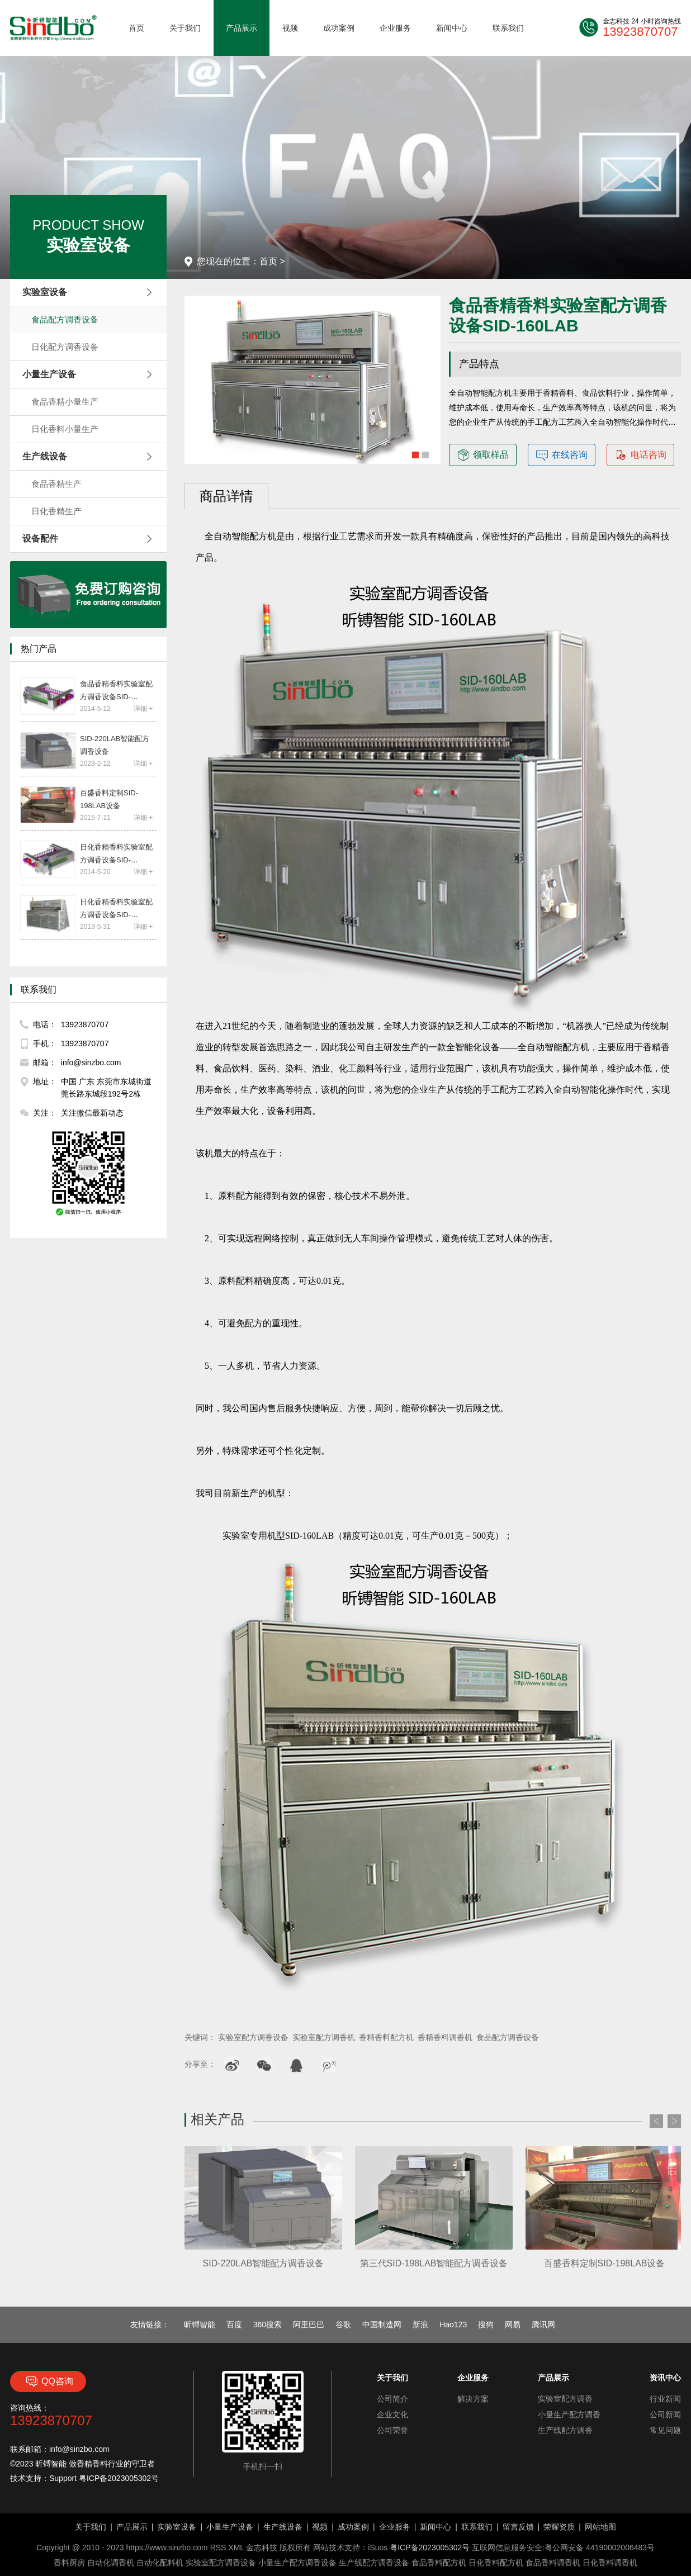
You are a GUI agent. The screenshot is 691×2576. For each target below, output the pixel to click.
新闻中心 (451, 27)
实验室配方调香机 (323, 2037)
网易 (512, 2324)
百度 (234, 2324)
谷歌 (343, 2324)
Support (63, 2478)
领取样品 (483, 455)
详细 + (143, 709)
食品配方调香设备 (64, 319)
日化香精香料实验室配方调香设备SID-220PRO (116, 860)
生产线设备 (282, 2526)
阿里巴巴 (308, 2324)
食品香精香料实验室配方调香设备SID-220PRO (116, 697)
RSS (218, 2547)
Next (674, 2121)
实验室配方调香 (565, 2398)
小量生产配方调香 (569, 2414)
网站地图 (600, 2526)
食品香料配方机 (438, 2562)
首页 (136, 27)
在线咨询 (562, 455)
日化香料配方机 (495, 2562)
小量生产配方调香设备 (297, 2562)
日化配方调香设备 (64, 347)
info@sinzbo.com (79, 2449)
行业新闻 (665, 2398)
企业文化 (392, 2414)
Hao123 (453, 2324)
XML (236, 2547)
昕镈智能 (199, 2324)
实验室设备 (176, 2526)
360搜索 (267, 2324)
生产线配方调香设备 (374, 2562)
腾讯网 (543, 2324)
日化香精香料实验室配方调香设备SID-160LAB (116, 915)
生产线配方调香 (565, 2430)
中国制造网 (381, 2324)
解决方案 (473, 2398)
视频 (290, 27)
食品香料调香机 (553, 2562)
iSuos (377, 2547)
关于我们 (185, 27)
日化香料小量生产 (64, 429)
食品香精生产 (56, 483)
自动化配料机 (159, 2562)
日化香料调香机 (610, 2562)
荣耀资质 (559, 2526)
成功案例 (338, 27)
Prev (656, 2121)
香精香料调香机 (445, 2037)
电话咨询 (640, 455)
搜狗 (486, 2324)
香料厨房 (69, 2562)
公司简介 (392, 2398)
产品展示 (241, 27)
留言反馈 (518, 2526)
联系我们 (508, 27)
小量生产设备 (229, 2526)
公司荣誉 (392, 2430)
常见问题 (665, 2430)
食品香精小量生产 (64, 401)
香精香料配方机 (386, 2037)
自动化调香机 (110, 2562)
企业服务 (395, 27)
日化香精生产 (56, 511)
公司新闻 (665, 2414)
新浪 (420, 2324)
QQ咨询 (48, 2381)
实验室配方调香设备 (253, 2037)
